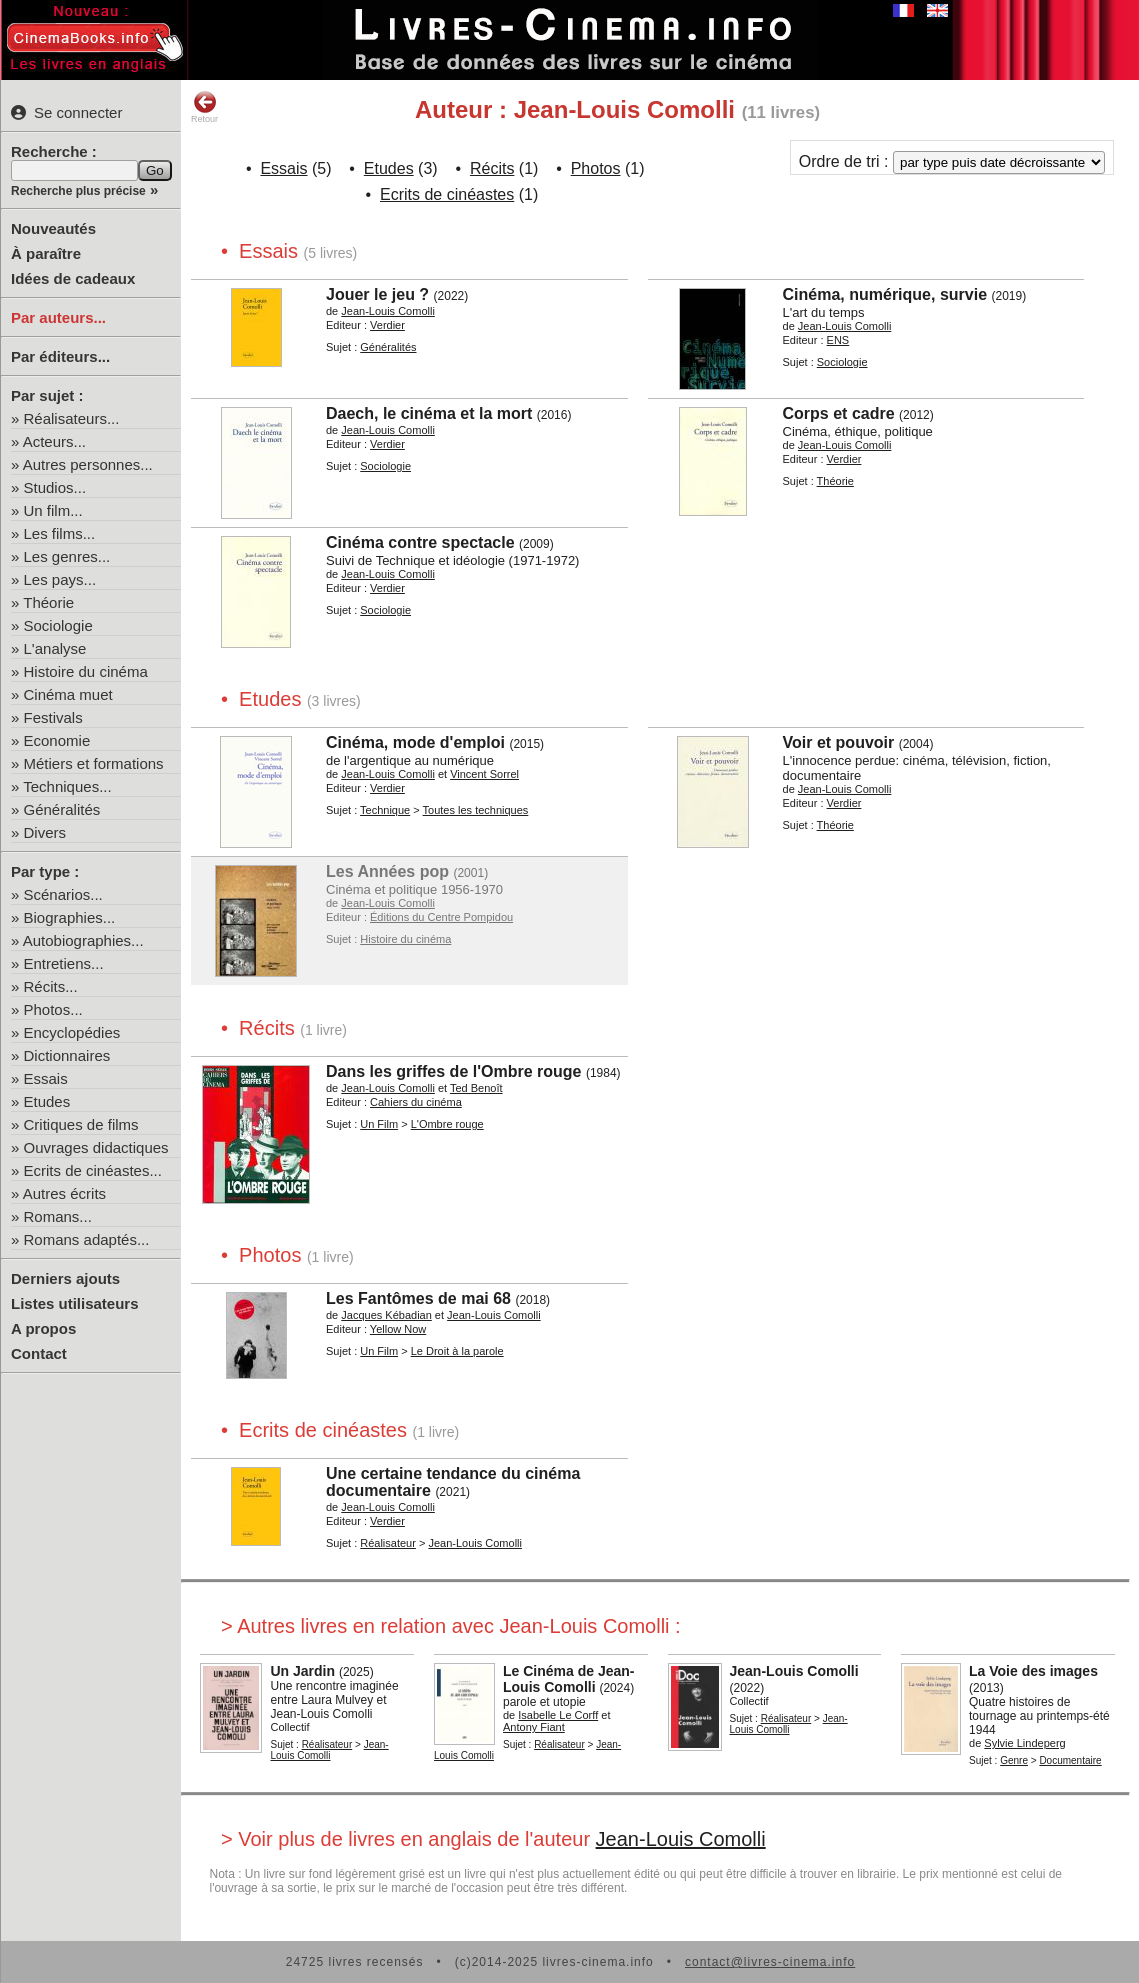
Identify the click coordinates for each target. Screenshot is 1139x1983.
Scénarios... (63, 894)
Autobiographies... (83, 940)
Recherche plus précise (78, 191)
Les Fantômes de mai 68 (418, 1298)
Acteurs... (54, 441)
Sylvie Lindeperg (1024, 1743)
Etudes (47, 1101)
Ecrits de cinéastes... (93, 1170)
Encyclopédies (72, 1032)
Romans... (58, 1216)
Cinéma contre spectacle (420, 542)
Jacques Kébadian (386, 1315)
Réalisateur (388, 1543)
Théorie (48, 602)
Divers (45, 832)
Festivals (53, 717)
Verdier (387, 325)
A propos (43, 1328)
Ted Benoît (476, 1088)
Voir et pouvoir (839, 742)
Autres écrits (64, 1193)
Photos (596, 168)
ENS (838, 340)
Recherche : (54, 151)
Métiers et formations (94, 763)
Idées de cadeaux (73, 278)
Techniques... (67, 786)
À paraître (46, 253)
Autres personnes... (88, 464)
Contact (39, 1353)
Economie (57, 740)
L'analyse (55, 648)
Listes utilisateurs (75, 1303)
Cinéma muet (68, 694)
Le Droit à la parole (457, 1351)
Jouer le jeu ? (377, 294)
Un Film (379, 1124)
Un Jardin (302, 1671)
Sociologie (58, 625)
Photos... (53, 1009)
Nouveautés (53, 228)
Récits (492, 168)
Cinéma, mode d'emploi (415, 742)
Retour (204, 107)
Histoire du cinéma (86, 671)
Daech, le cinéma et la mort (429, 413)
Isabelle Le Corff (558, 1715)
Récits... (51, 986)
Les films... (60, 533)
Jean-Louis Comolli (388, 311)
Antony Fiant (534, 1727)
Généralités (62, 809)
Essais (46, 1078)
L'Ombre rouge (447, 1124)
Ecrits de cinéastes (447, 194)
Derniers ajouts (65, 1278)
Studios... (55, 487)
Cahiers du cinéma (416, 1102)
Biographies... (70, 917)
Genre (1014, 1760)
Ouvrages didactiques (96, 1147)
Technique (385, 810)
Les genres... (67, 556)
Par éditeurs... (60, 356)
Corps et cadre (839, 413)
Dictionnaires (67, 1055)
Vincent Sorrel (484, 774)
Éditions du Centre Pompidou (441, 917)
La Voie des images (1033, 1671)
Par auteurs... (58, 317)
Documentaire (1070, 1760)
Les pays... (60, 579)
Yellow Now (398, 1329)
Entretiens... (64, 963)
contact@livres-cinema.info (770, 1962)
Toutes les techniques (476, 810)
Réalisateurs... (72, 418)
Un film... (53, 510)
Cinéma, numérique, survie (885, 294)
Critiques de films (81, 1124)
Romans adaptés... (87, 1239)
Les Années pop (387, 871)
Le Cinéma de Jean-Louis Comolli (569, 1679)
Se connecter (66, 112)
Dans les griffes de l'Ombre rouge (453, 1071)
